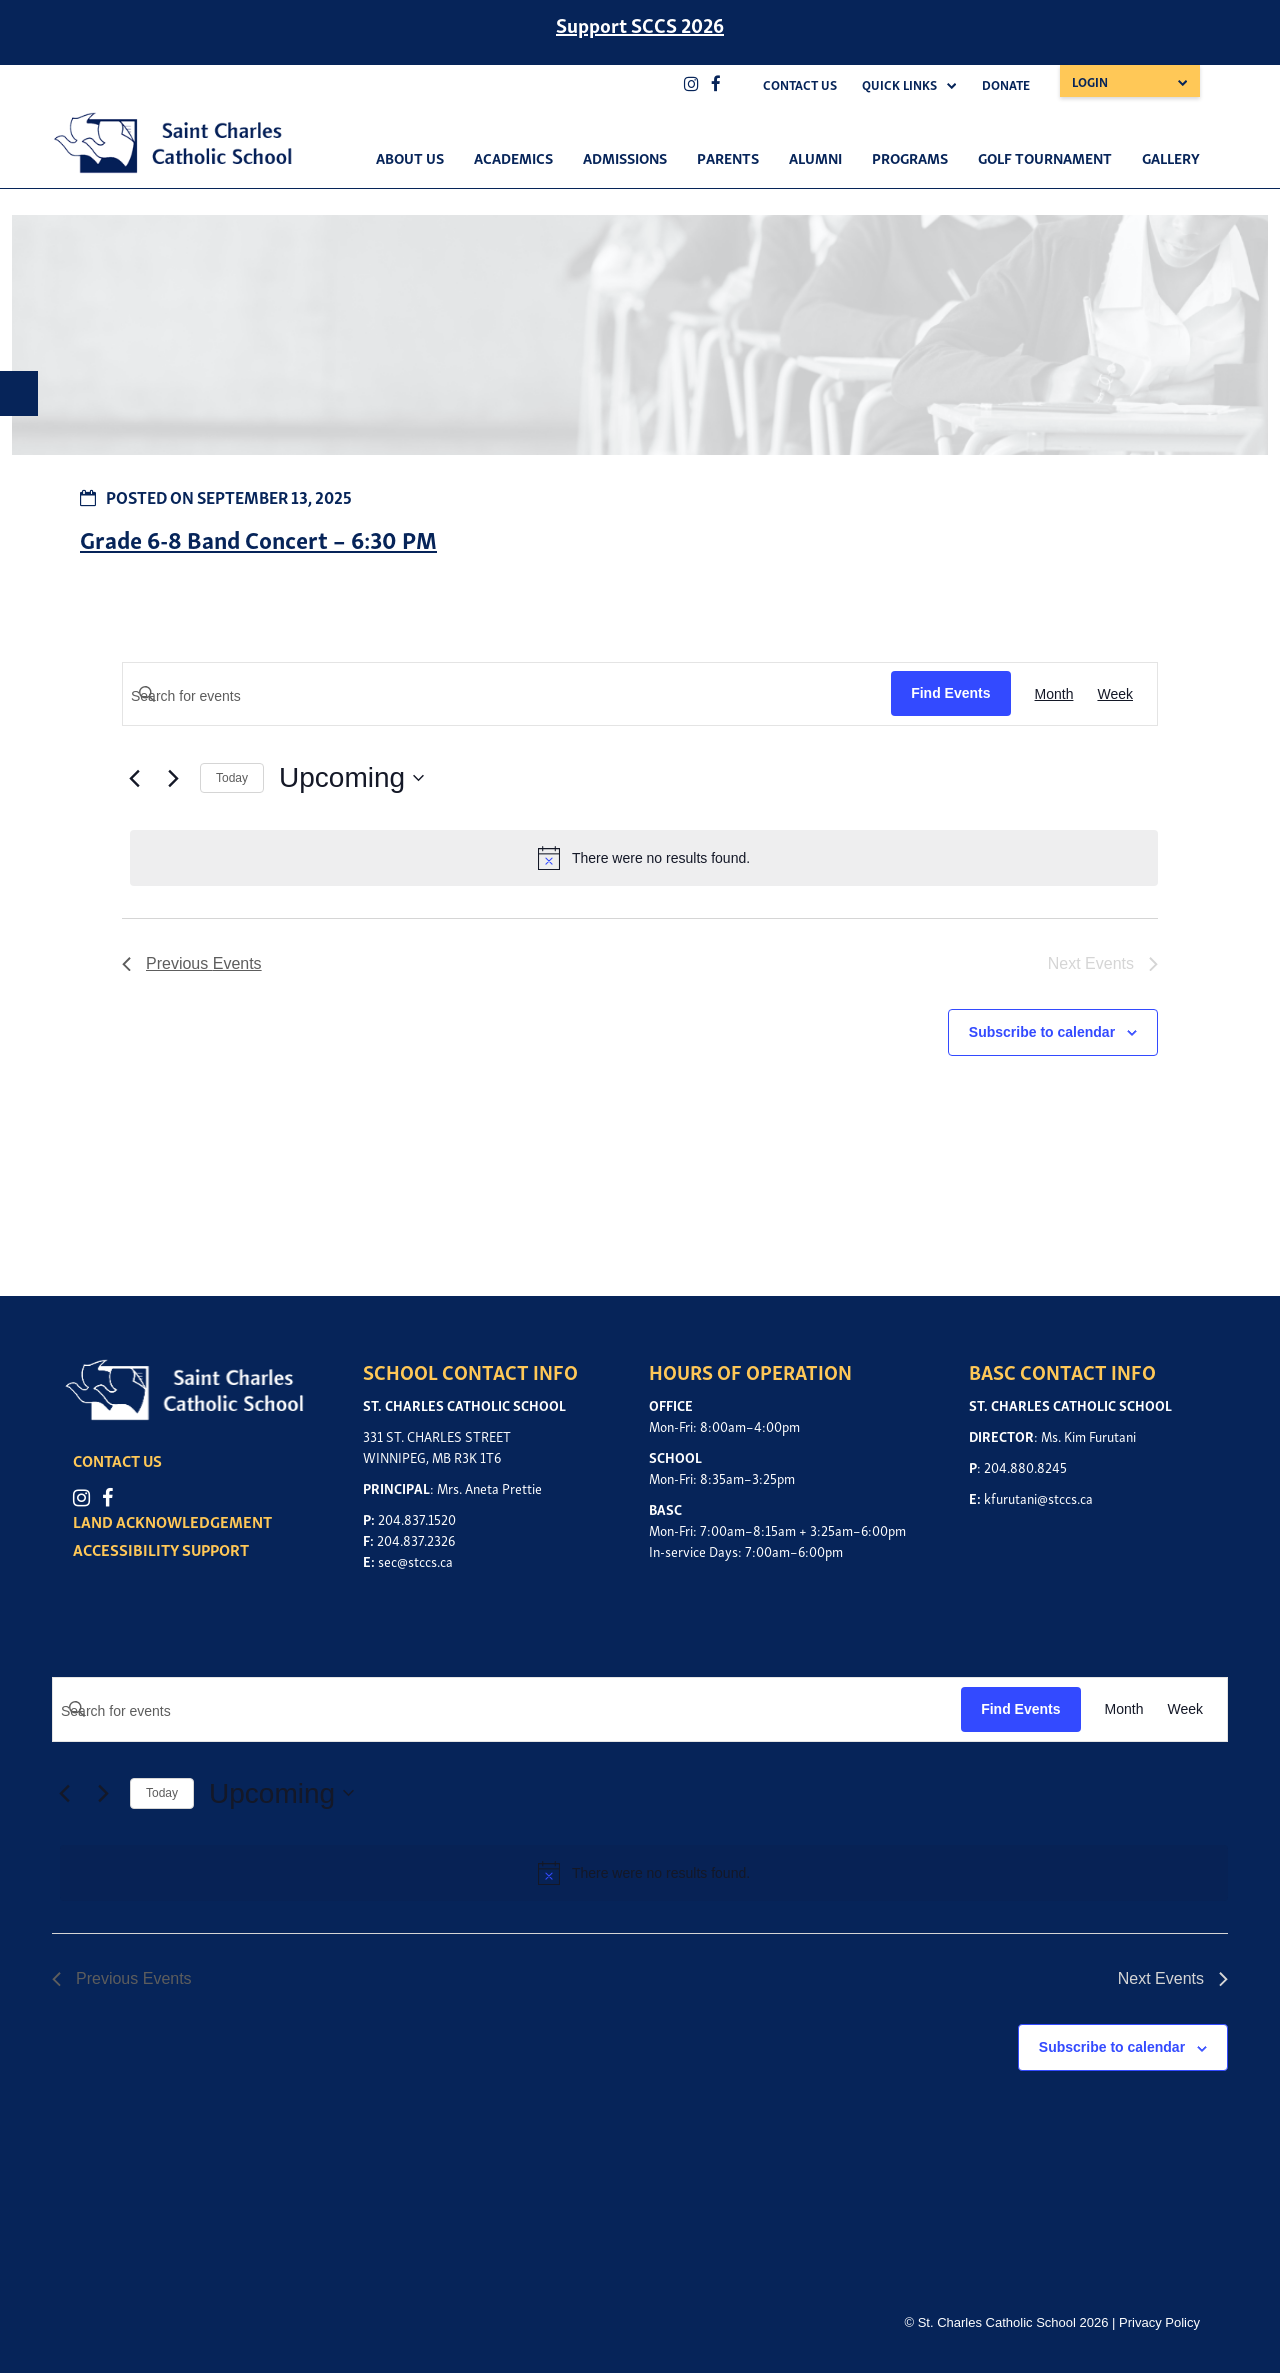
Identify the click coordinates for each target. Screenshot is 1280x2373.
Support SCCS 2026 (640, 24)
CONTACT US (119, 1461)
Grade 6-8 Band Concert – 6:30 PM (258, 538)
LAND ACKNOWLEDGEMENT (174, 1521)
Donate (1006, 84)
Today (232, 778)
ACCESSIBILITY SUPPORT (163, 1549)
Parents (728, 157)
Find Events (950, 693)
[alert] (644, 858)
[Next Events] (173, 778)
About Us (410, 157)
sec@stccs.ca (415, 1560)
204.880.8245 (1025, 1466)
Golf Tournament (1045, 157)
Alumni (815, 157)
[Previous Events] (134, 778)
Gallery (1171, 157)
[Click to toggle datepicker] (351, 778)
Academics (513, 157)
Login (1090, 81)
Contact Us (800, 84)
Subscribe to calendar (1042, 1032)
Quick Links (899, 84)
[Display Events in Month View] (1054, 694)
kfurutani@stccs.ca (1038, 1497)
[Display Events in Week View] (1115, 694)
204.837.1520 (417, 1518)
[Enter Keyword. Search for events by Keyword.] (507, 696)
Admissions (625, 157)
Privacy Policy (1159, 2322)
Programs (910, 157)
